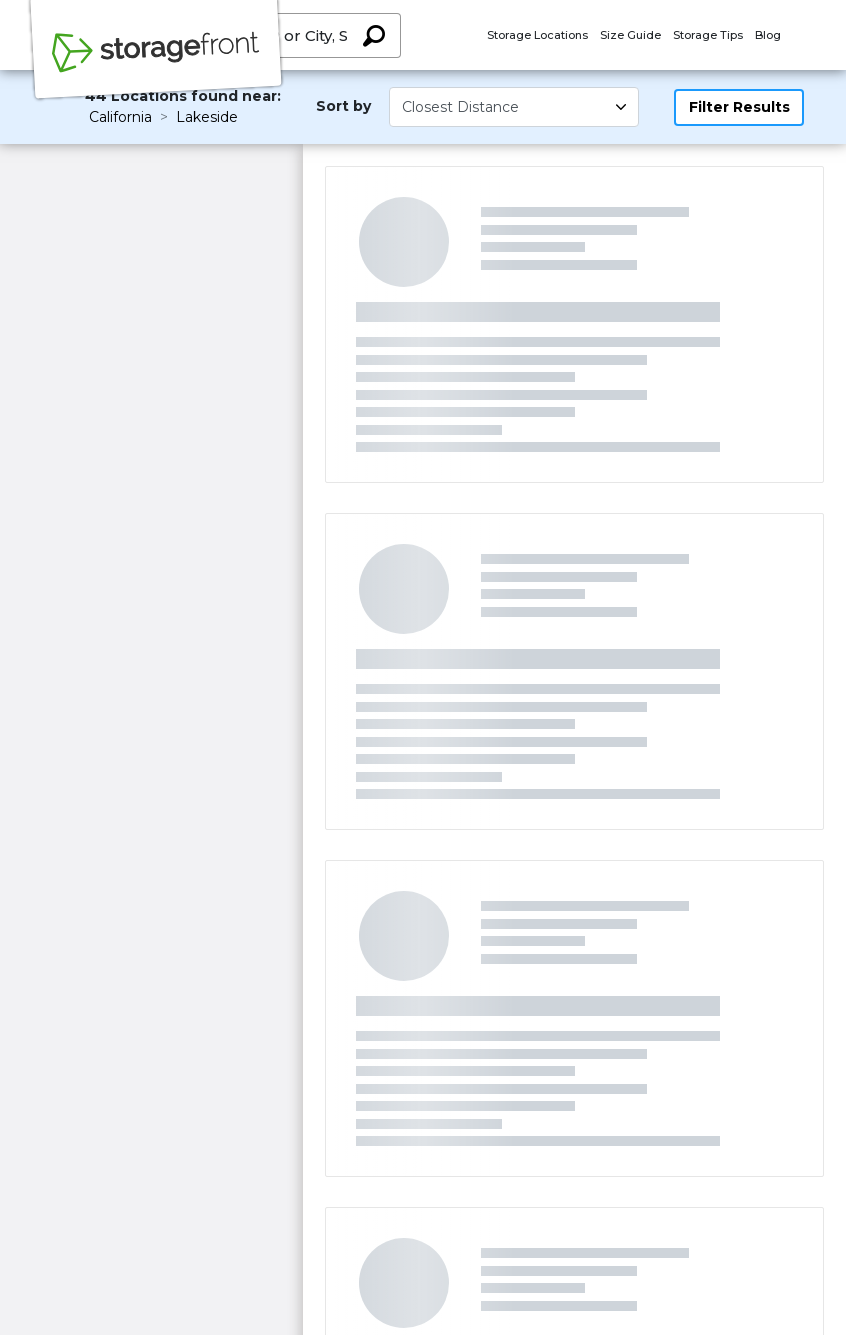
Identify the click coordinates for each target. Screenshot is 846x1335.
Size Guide (630, 35)
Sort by (343, 106)
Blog (768, 35)
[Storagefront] (156, 63)
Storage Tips (708, 35)
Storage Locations (537, 35)
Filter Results (739, 107)
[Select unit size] (514, 107)
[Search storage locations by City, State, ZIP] (374, 35)
